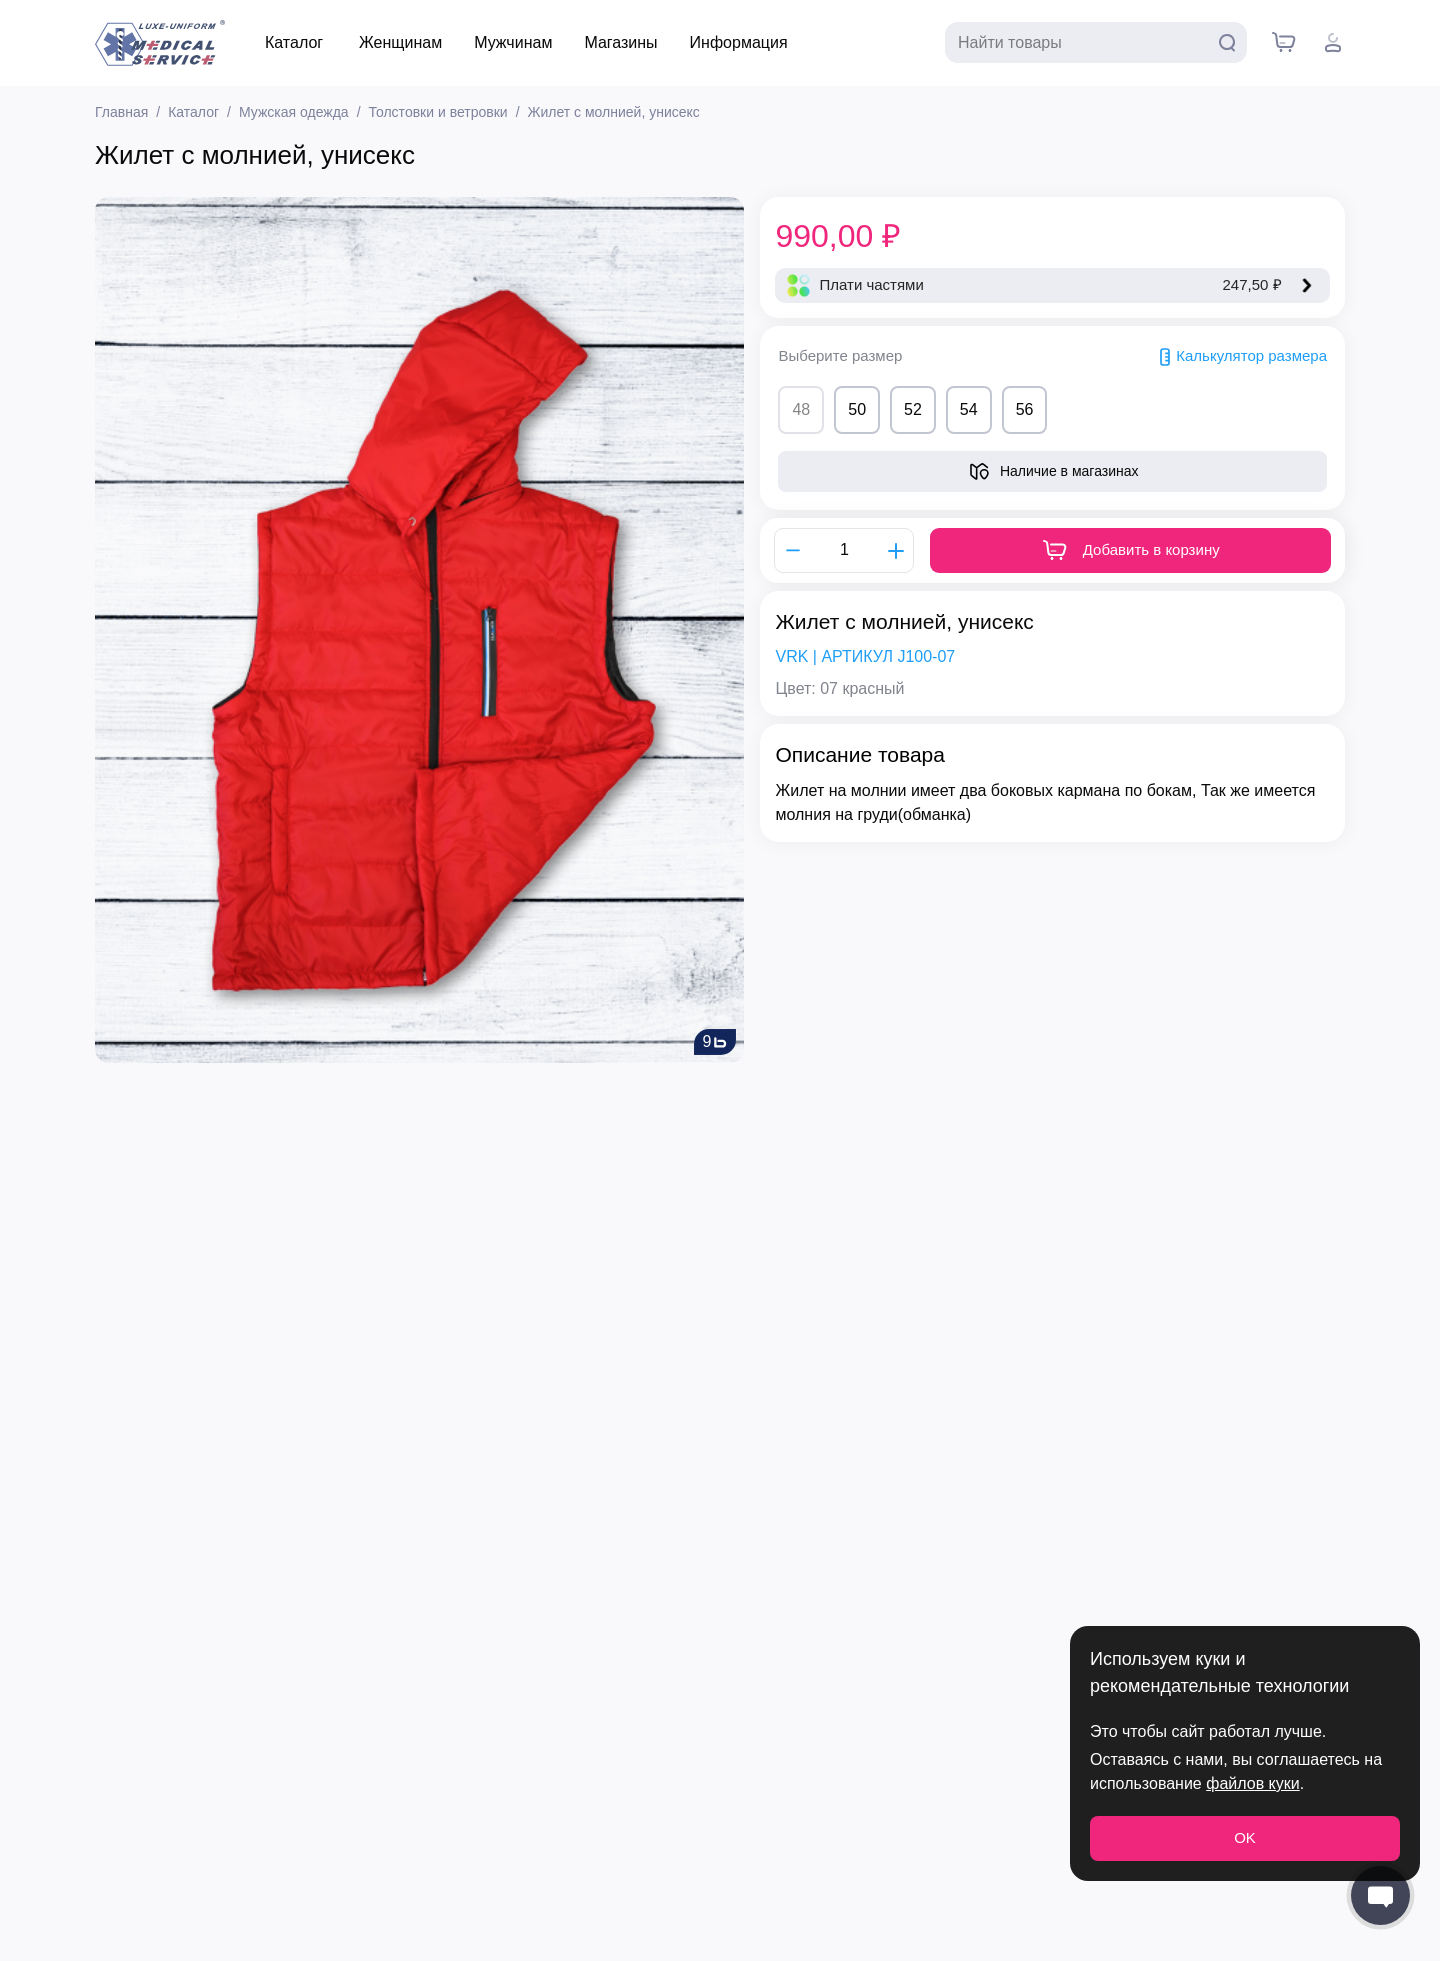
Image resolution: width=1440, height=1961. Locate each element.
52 (913, 409)
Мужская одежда (294, 112)
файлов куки (1252, 1783)
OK (1245, 1837)
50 (857, 409)
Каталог (294, 42)
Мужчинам (513, 42)
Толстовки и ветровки (438, 112)
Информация (739, 42)
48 (801, 409)
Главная (121, 112)
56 (1025, 409)
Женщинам (400, 42)
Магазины (620, 42)
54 (969, 409)
